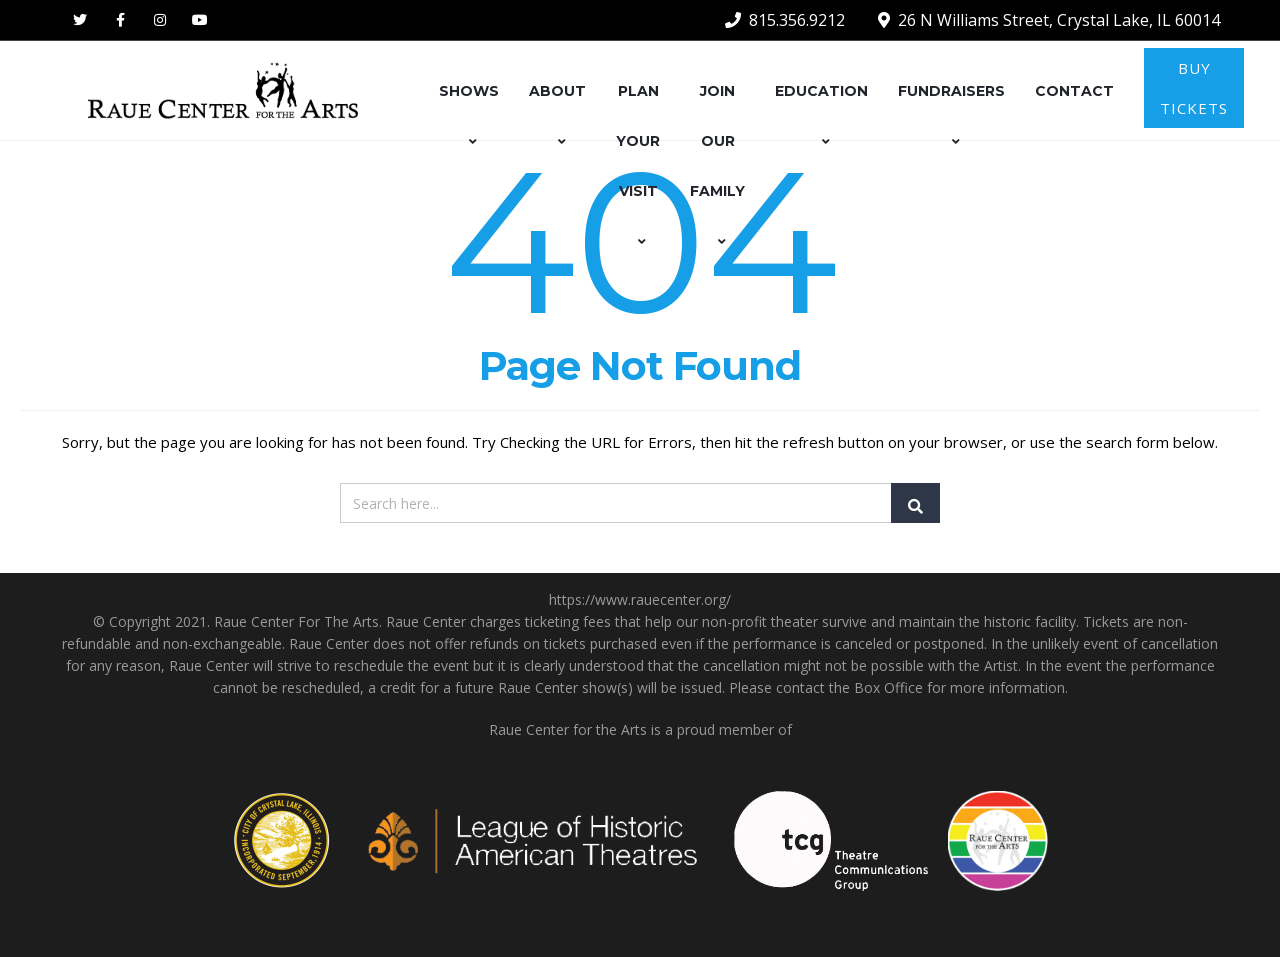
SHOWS (469, 116)
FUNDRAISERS (951, 116)
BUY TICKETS (1194, 88)
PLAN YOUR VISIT (638, 166)
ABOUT (557, 116)
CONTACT (1074, 91)
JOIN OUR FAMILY (717, 166)
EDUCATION (821, 116)
